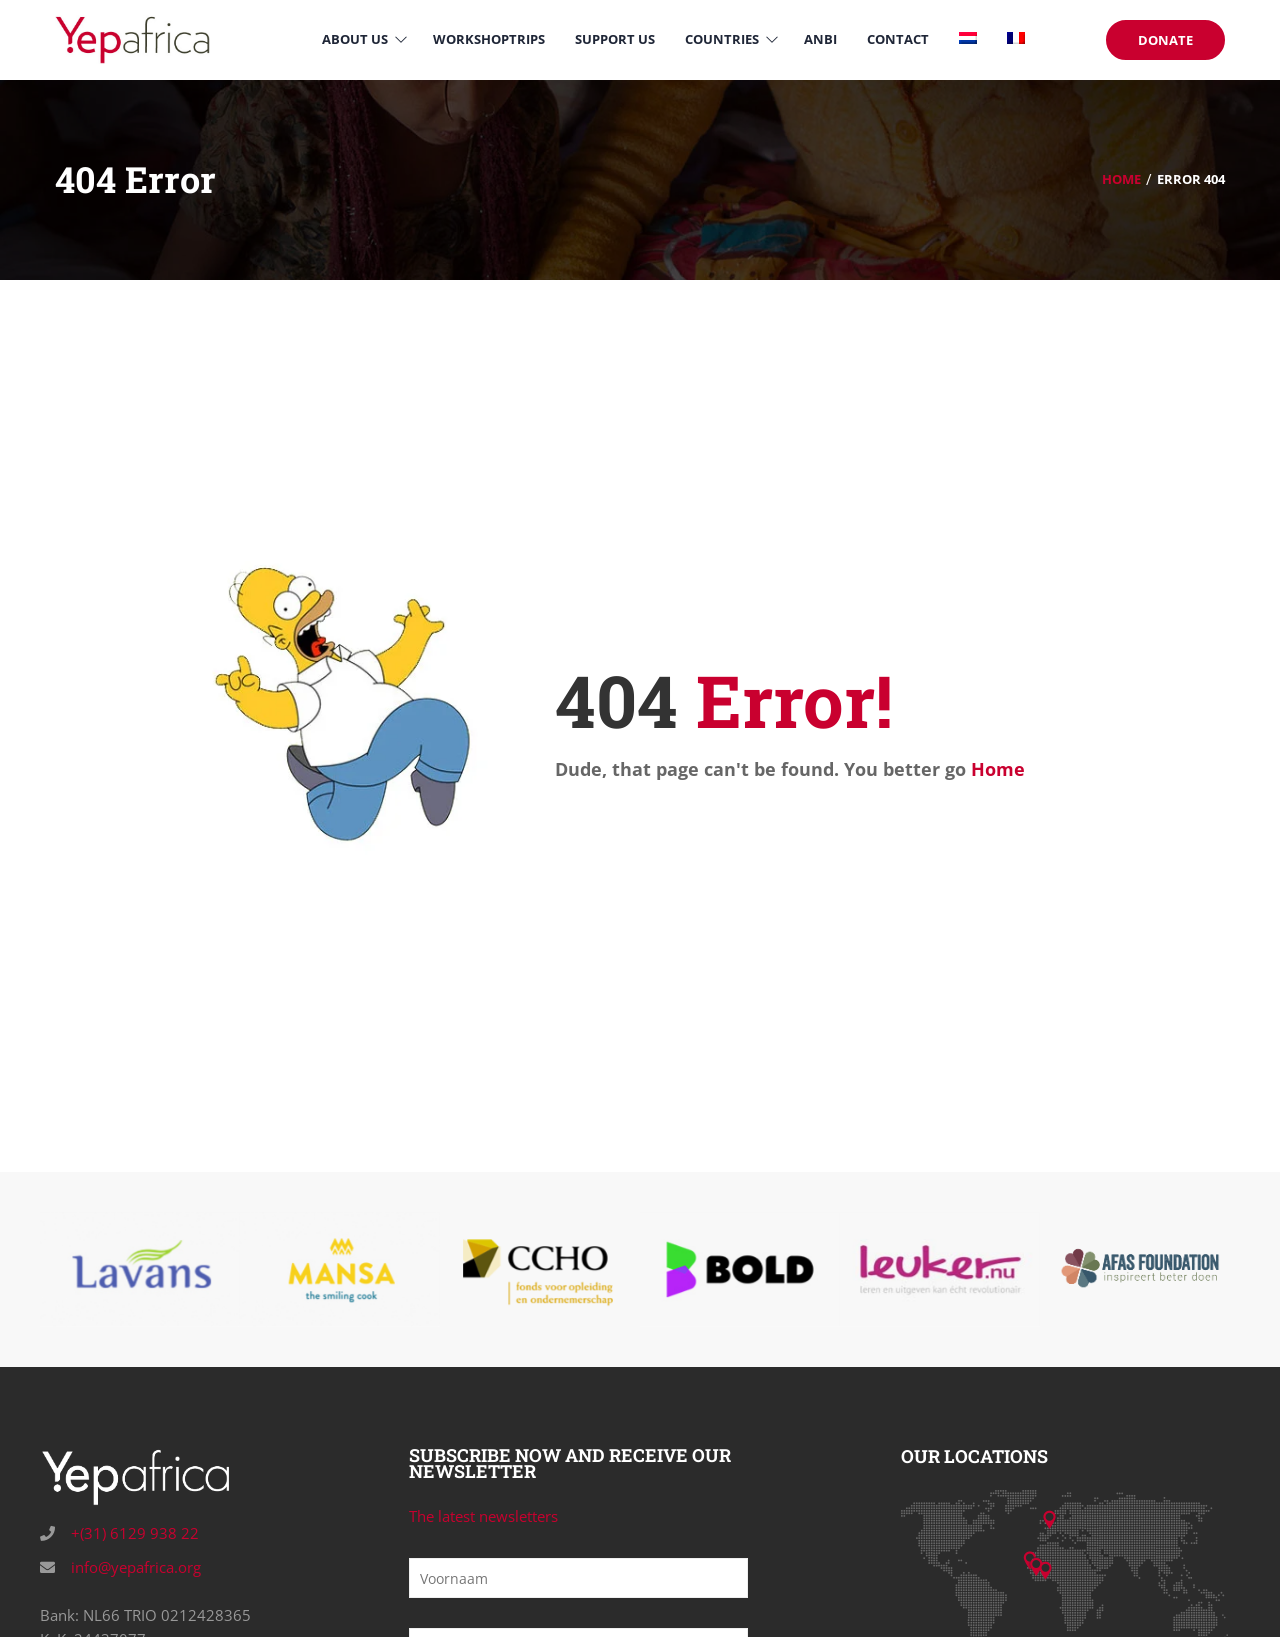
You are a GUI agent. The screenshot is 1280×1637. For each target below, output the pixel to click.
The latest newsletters (483, 1516)
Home (1121, 179)
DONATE (1165, 40)
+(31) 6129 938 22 (133, 1533)
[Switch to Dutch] (968, 39)
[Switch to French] (1016, 39)
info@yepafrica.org (134, 1567)
